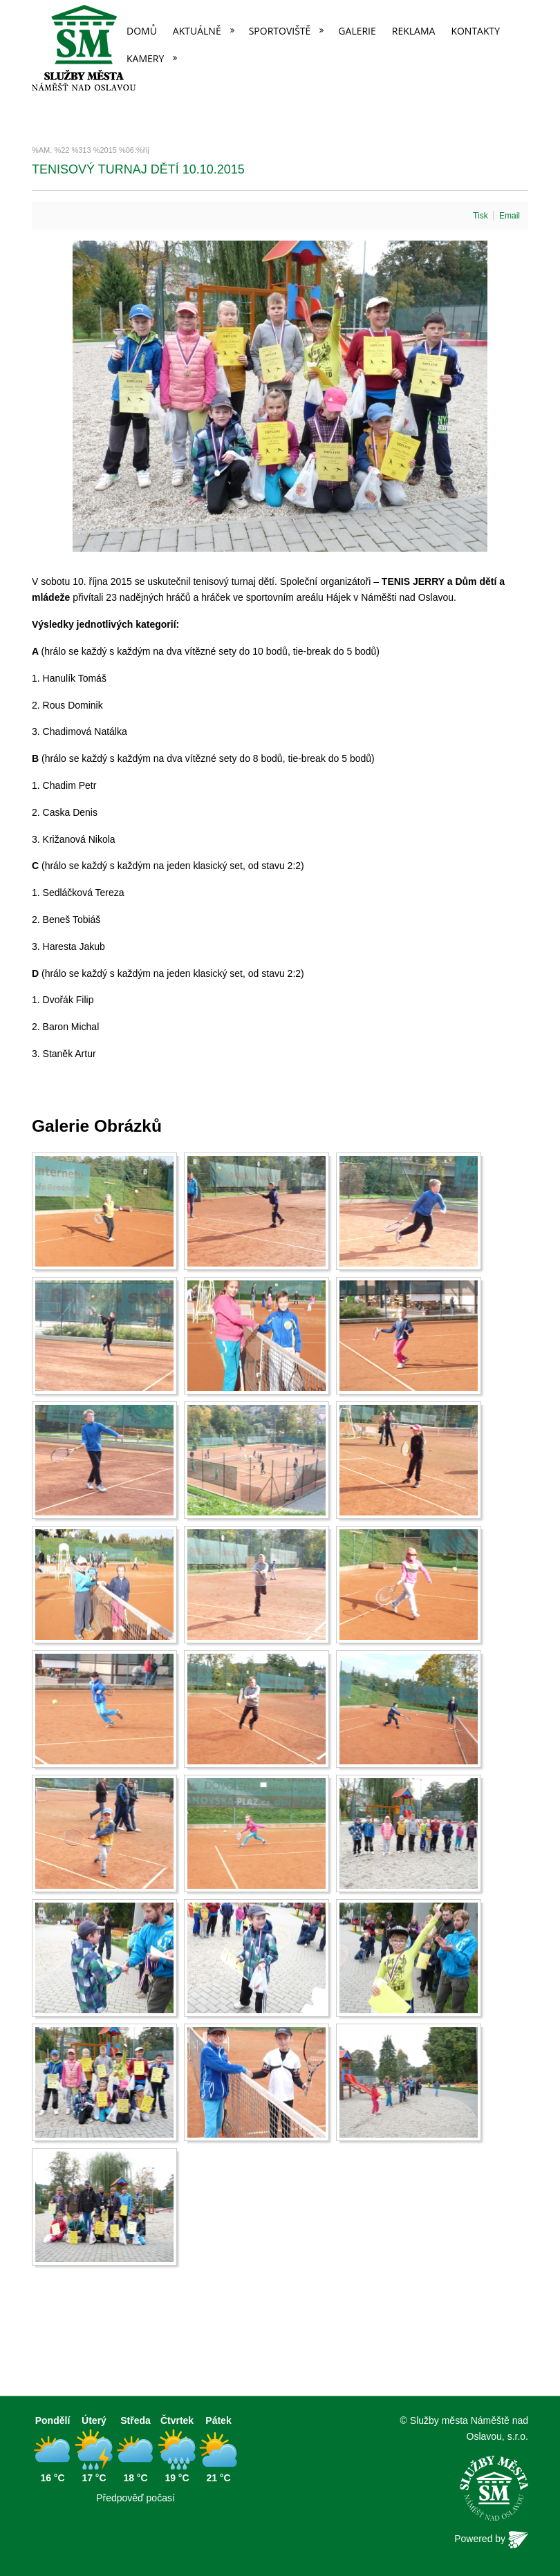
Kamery (145, 58)
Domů (142, 30)
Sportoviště (280, 30)
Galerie (356, 30)
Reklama (414, 30)
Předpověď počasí (135, 2497)
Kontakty (475, 30)
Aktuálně (197, 30)
